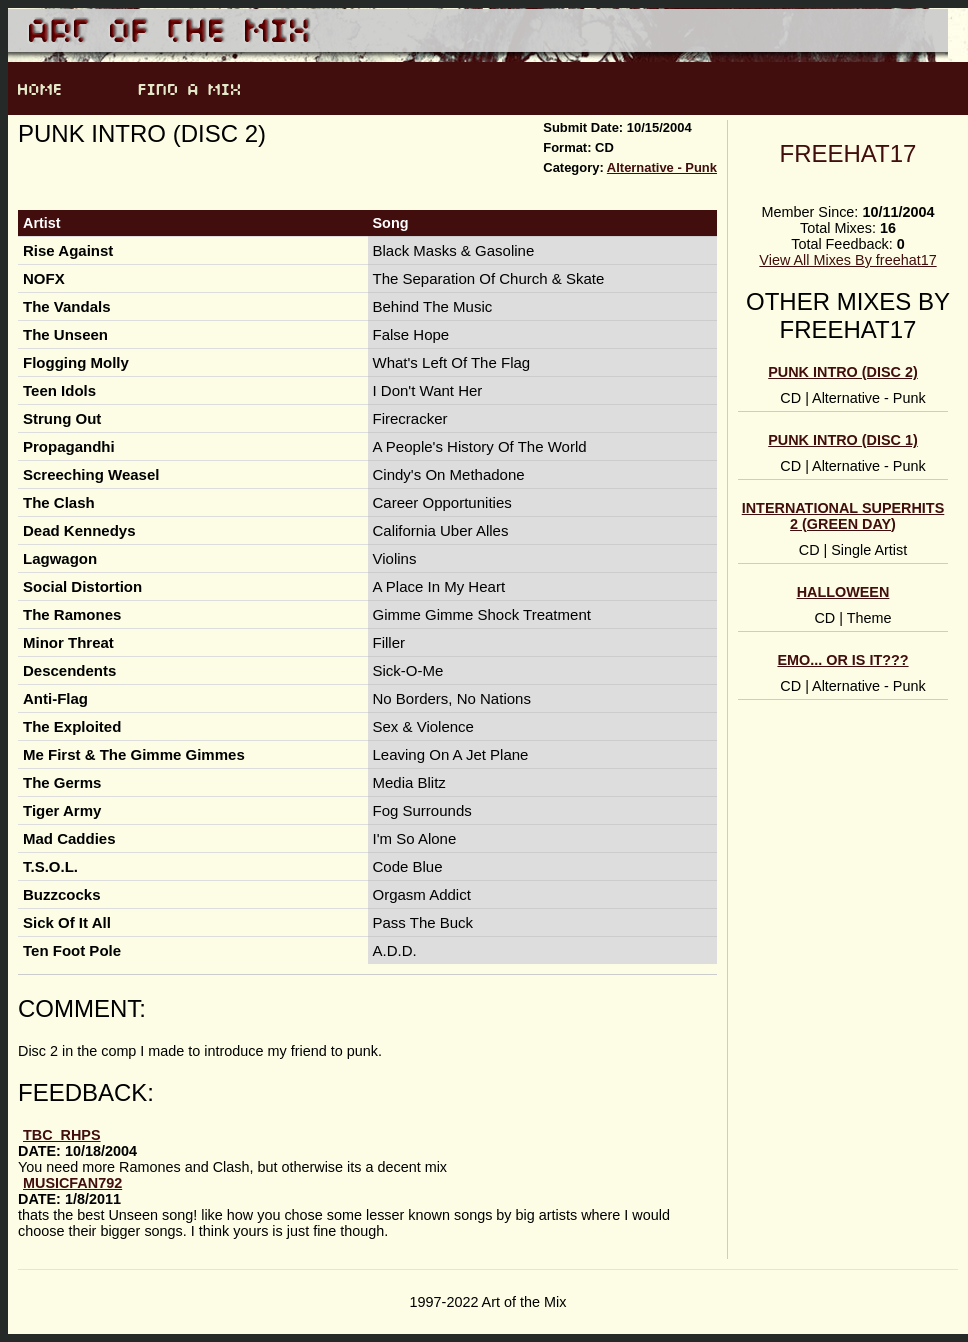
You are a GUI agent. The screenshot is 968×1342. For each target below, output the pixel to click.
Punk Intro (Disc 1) (843, 440)
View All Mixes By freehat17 (847, 260)
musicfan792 (72, 1183)
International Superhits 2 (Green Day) (843, 516)
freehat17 (848, 153)
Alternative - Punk (662, 167)
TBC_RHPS (62, 1135)
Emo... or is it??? (842, 660)
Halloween (843, 592)
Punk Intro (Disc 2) (843, 372)
